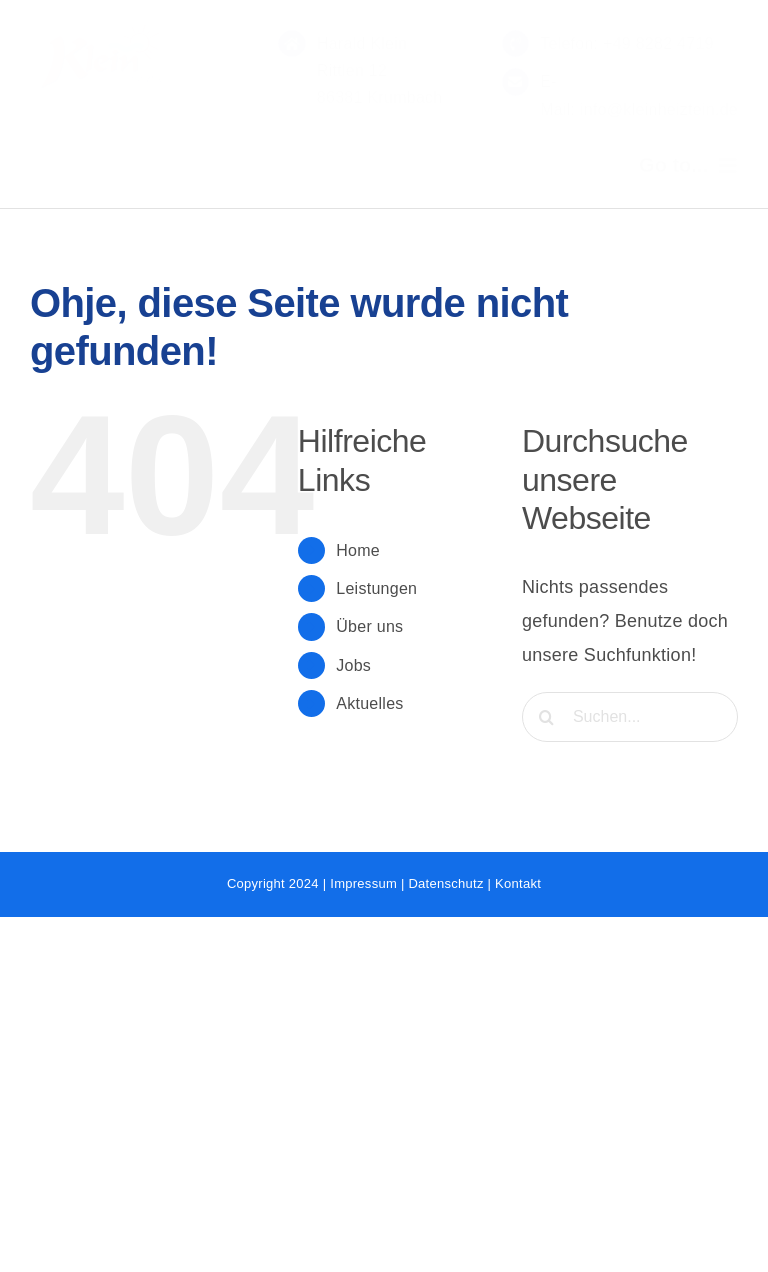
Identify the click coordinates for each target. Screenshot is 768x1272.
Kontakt (518, 883)
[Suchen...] (630, 717)
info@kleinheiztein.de (656, 109)
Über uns (369, 626)
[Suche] (547, 717)
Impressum (363, 883)
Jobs (353, 665)
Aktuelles (369, 703)
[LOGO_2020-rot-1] (108, 29)
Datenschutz (445, 883)
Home (358, 550)
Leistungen (376, 588)
